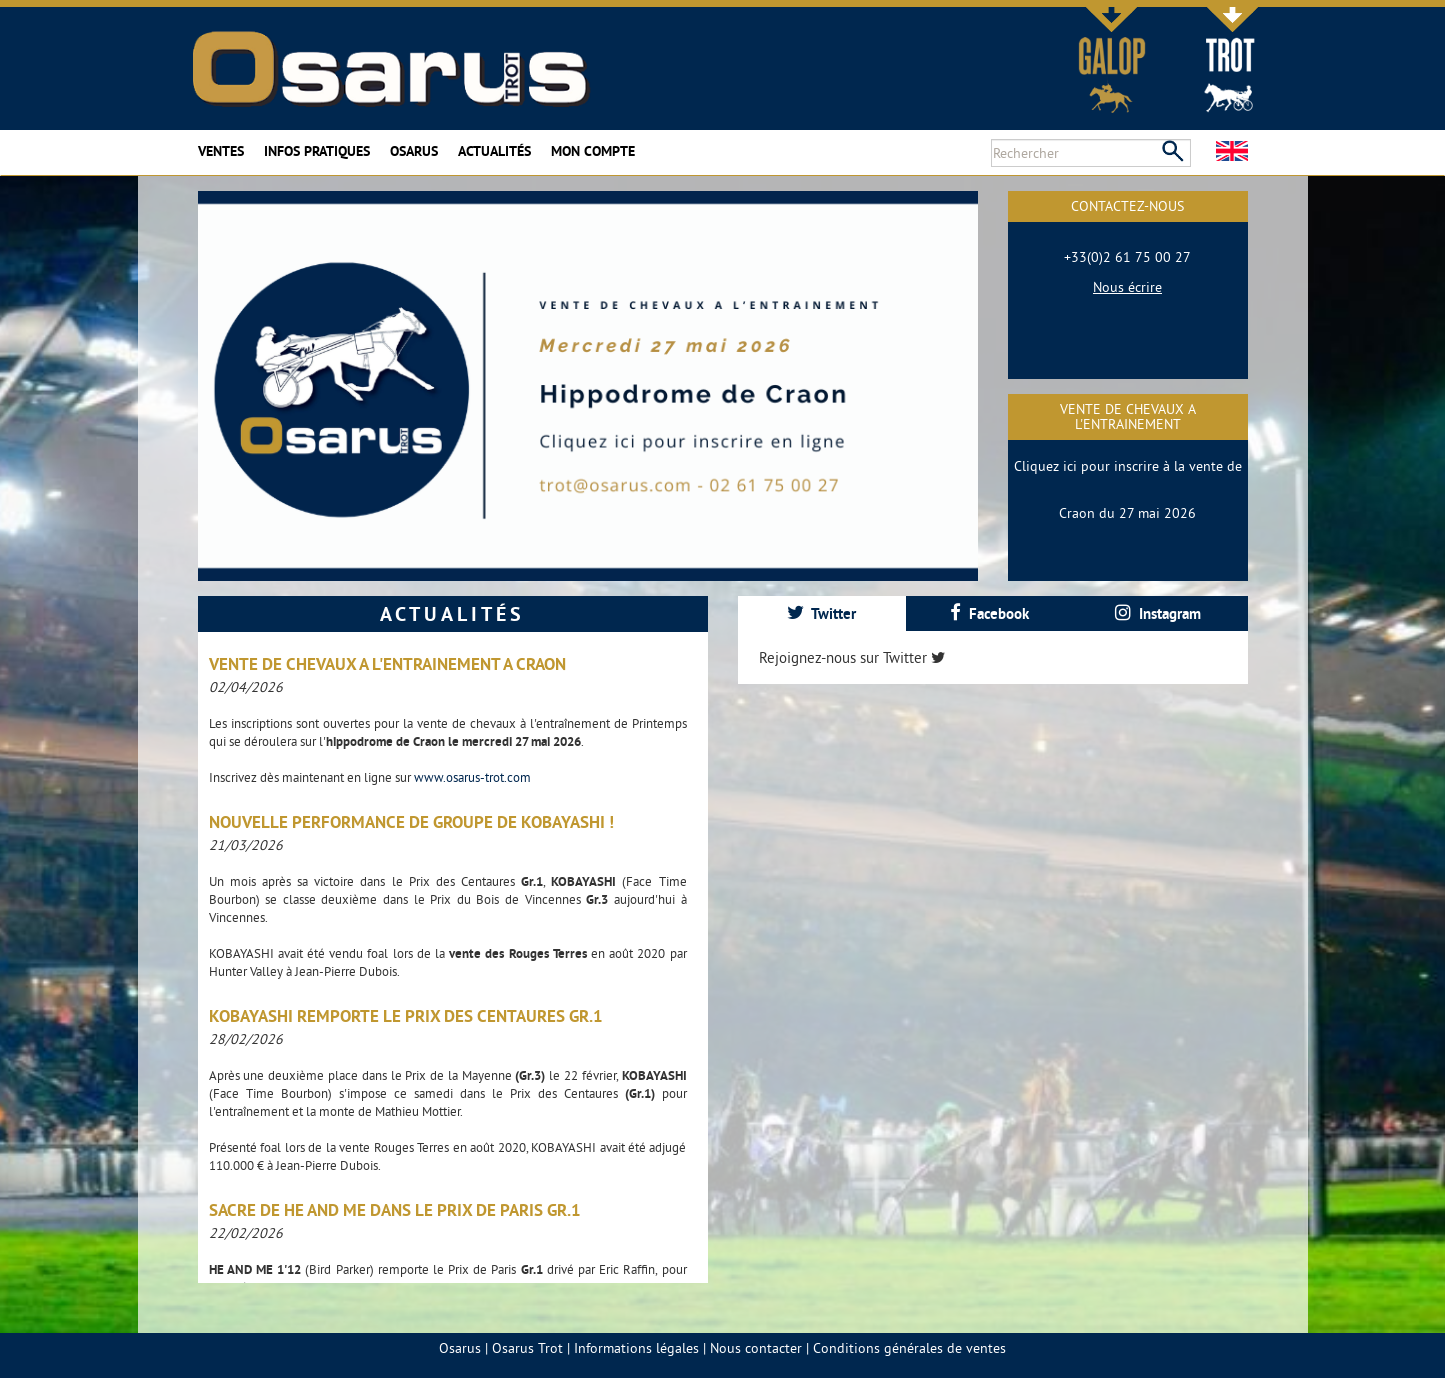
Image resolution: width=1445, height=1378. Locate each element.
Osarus (414, 151)
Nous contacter (756, 1348)
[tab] (822, 613)
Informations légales (636, 1348)
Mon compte (593, 151)
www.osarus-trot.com (472, 777)
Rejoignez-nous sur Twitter (852, 657)
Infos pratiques (317, 151)
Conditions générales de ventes (909, 1348)
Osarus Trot (527, 1348)
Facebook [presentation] (989, 613)
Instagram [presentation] (1158, 613)
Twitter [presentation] (821, 613)
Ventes (221, 151)
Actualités (494, 151)
